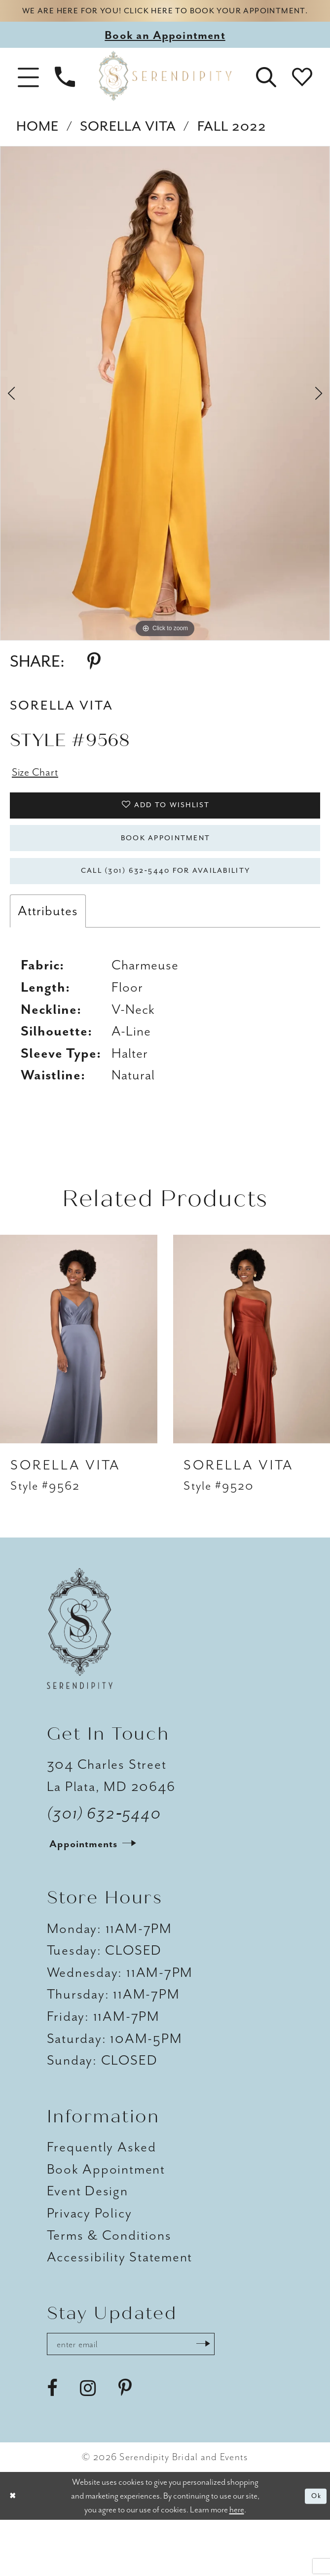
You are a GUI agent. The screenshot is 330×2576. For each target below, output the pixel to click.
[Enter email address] (154, 2397)
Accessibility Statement (120, 2307)
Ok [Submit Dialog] (313, 2551)
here (236, 2565)
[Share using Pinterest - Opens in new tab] (94, 681)
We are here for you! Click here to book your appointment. (165, 20)
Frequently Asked (101, 2197)
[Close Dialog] (15, 2551)
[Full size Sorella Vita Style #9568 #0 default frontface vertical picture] (165, 413)
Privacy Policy (89, 2263)
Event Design (87, 2241)
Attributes (47, 960)
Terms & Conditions (109, 2284)
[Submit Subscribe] (247, 2397)
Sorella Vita (128, 146)
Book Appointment (165, 875)
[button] (28, 95)
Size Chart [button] (42, 794)
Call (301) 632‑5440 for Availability (165, 917)
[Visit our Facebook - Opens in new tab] (52, 2443)
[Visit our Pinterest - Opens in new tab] (125, 2443)
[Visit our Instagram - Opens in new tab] (88, 2443)
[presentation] (78, 1388)
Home (37, 146)
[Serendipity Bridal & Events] (165, 96)
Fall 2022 (231, 146)
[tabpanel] (165, 413)
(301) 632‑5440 (104, 1863)
